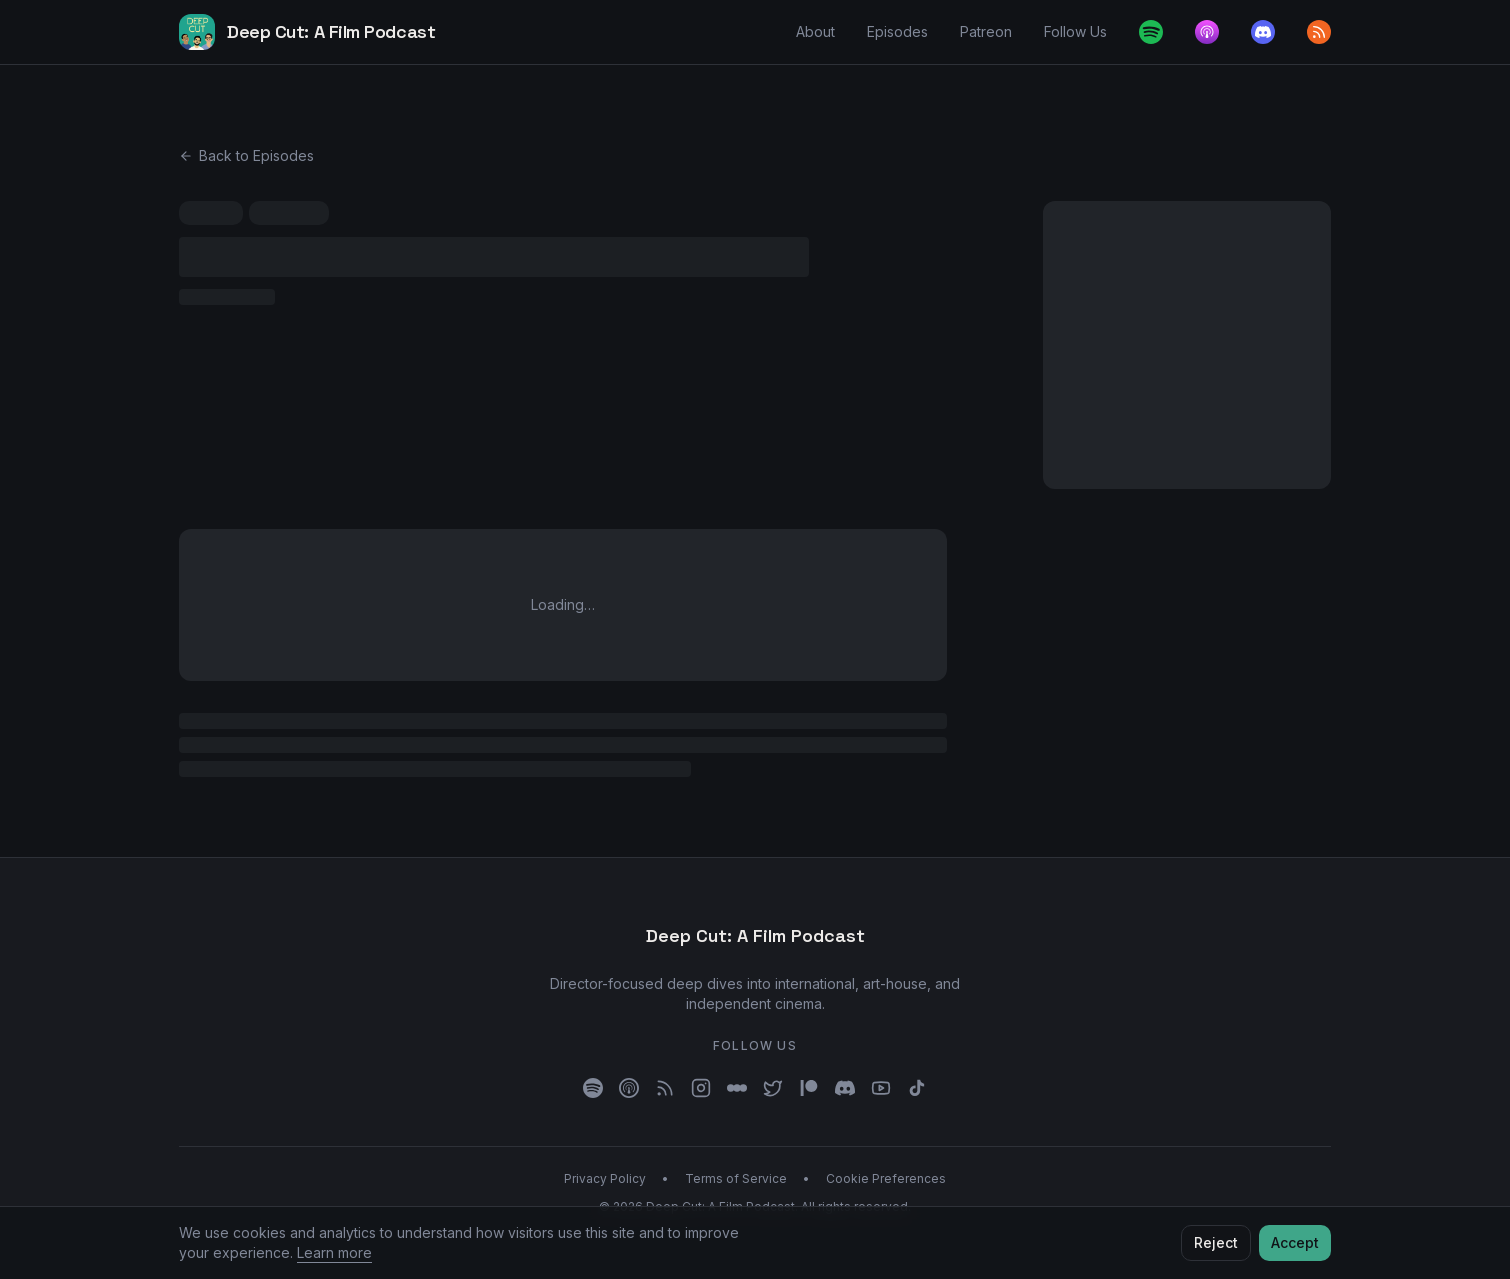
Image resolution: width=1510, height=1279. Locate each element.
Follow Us (1075, 31)
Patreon (986, 31)
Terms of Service (736, 1178)
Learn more (334, 1252)
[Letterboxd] (737, 1088)
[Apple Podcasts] (1207, 32)
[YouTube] (881, 1088)
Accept (1295, 1242)
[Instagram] (701, 1088)
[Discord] (1263, 32)
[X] (773, 1088)
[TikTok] (917, 1088)
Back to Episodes (246, 155)
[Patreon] (809, 1088)
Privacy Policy (605, 1178)
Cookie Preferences (886, 1178)
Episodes (897, 31)
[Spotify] (1151, 32)
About (815, 31)
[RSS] (665, 1088)
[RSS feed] (1319, 32)
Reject (1216, 1242)
